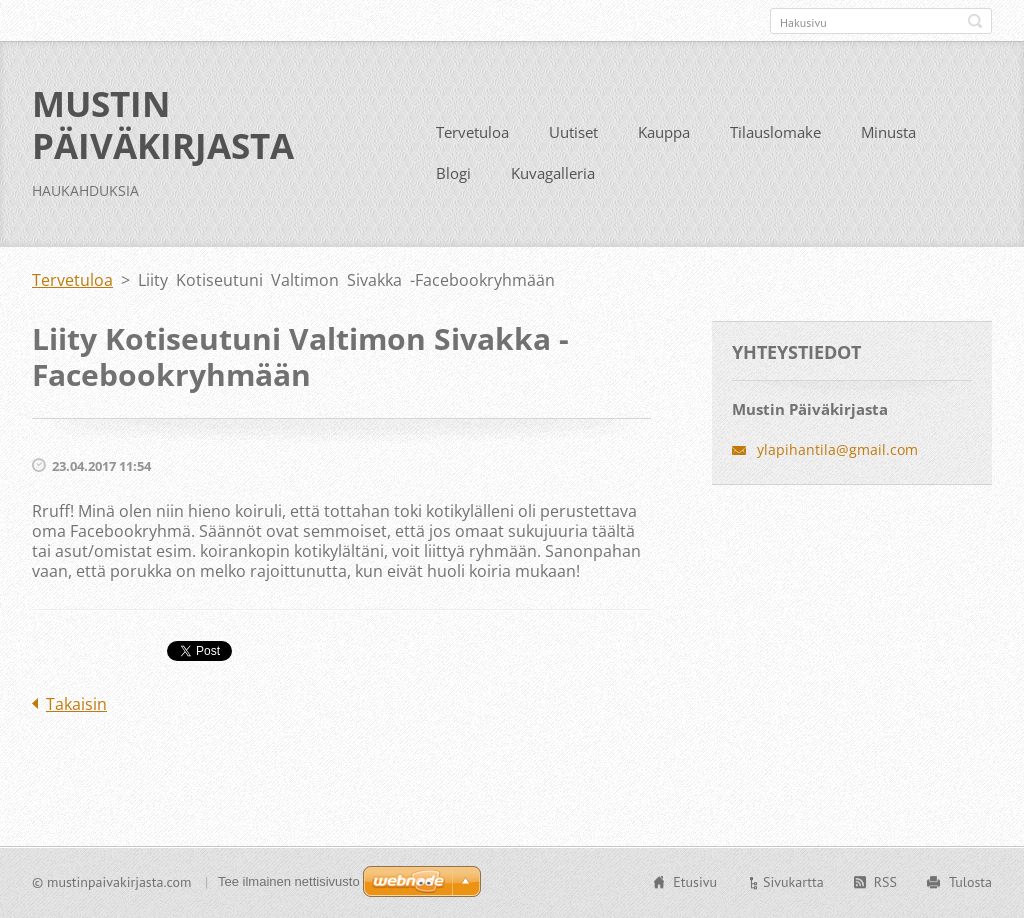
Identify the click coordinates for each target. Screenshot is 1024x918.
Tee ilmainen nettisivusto (289, 881)
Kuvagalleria (553, 173)
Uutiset (573, 132)
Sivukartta (793, 882)
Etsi (975, 21)
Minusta (888, 132)
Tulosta (970, 882)
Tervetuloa (472, 132)
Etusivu (695, 882)
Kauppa (664, 132)
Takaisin (76, 704)
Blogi (453, 173)
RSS (885, 882)
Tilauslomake (775, 132)
